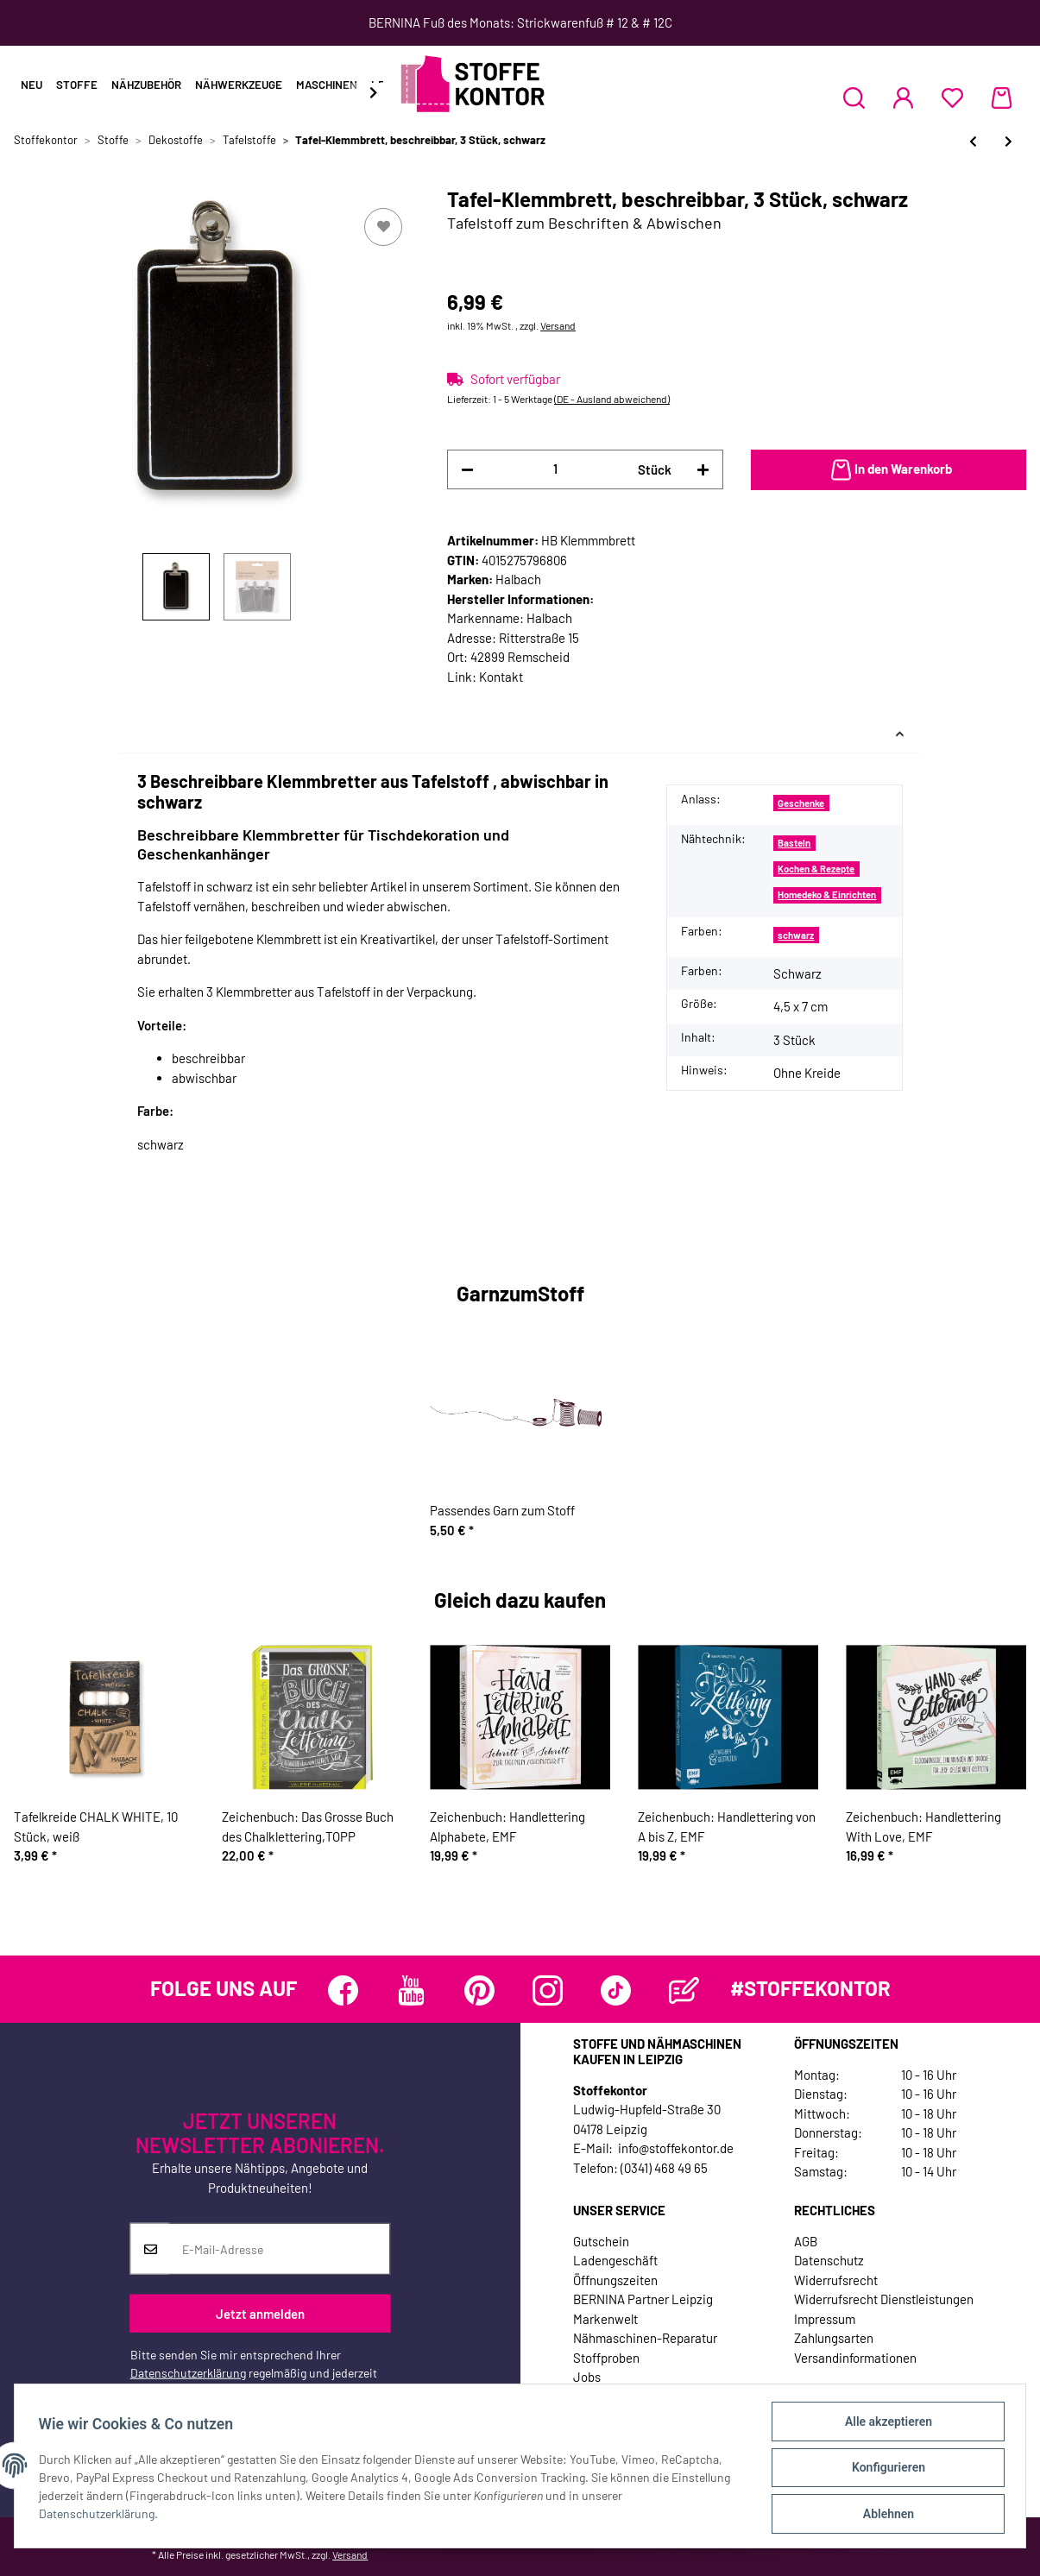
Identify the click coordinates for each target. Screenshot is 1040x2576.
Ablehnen (884, 2515)
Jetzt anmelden (260, 2313)
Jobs (587, 2376)
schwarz (796, 935)
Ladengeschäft (615, 2260)
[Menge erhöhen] (703, 469)
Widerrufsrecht (836, 2280)
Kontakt (501, 676)
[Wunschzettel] (952, 97)
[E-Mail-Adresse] (279, 2249)
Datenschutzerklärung (188, 2372)
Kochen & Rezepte (816, 868)
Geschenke (801, 803)
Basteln (794, 842)
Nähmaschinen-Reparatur (645, 2338)
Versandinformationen (855, 2357)
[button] (854, 97)
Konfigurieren (884, 2470)
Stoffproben (606, 2357)
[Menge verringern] (467, 469)
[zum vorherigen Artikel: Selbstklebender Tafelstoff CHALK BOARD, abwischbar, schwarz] (973, 141)
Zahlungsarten (833, 2338)
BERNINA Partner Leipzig (643, 2299)
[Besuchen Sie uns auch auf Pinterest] (479, 1990)
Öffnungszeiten (615, 2280)
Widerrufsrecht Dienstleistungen (884, 2299)
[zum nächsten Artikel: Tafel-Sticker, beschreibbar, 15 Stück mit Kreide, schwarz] (1008, 141)
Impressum (824, 2319)
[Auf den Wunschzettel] (383, 227)
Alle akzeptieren (884, 2425)
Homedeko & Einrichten (827, 894)
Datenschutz (829, 2260)
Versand (558, 325)
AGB (805, 2241)
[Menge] (555, 469)
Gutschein (601, 2241)
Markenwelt (605, 2319)
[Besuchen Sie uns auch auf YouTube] (411, 1990)
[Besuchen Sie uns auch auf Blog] (684, 1990)
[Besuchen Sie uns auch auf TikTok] (616, 1990)
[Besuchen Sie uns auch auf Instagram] (548, 1990)
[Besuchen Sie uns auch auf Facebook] (343, 1990)
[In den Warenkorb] (888, 470)
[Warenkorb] (1001, 97)
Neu (31, 84)
